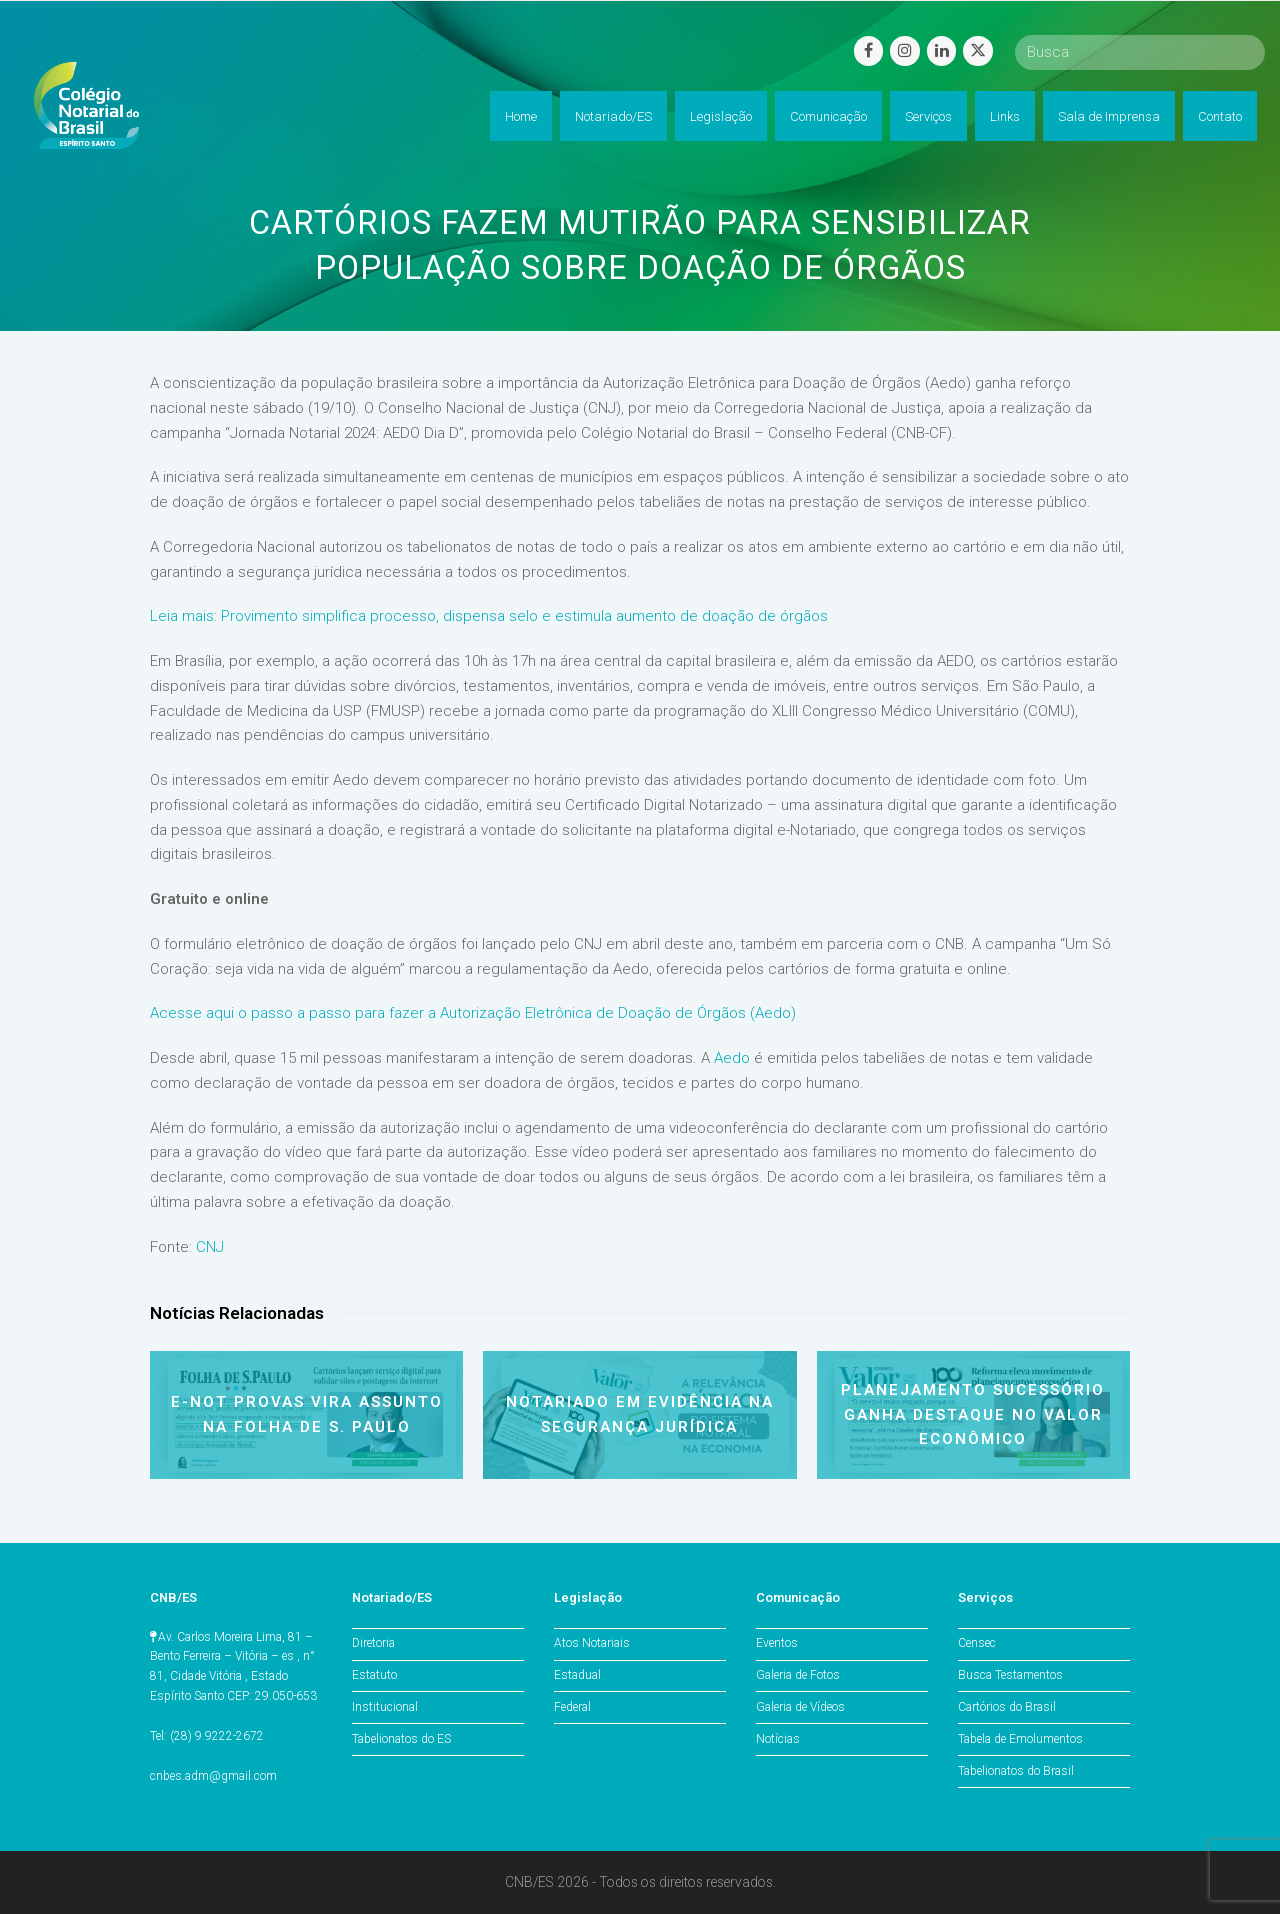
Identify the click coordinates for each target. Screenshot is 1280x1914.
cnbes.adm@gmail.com (213, 1776)
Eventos (777, 1643)
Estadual (577, 1675)
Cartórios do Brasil (1007, 1707)
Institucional (385, 1707)
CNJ (210, 1247)
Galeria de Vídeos (800, 1707)
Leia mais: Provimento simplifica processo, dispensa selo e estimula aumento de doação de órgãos (489, 616)
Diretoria (373, 1643)
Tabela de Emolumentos (1020, 1739)
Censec (977, 1643)
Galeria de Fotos (798, 1675)
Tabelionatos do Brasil (1016, 1771)
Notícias (778, 1739)
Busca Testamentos (1010, 1675)
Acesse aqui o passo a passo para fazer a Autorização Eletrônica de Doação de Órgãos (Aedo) (473, 1013)
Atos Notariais (592, 1643)
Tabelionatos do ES (401, 1739)
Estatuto (374, 1675)
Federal (572, 1707)
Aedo (732, 1058)
